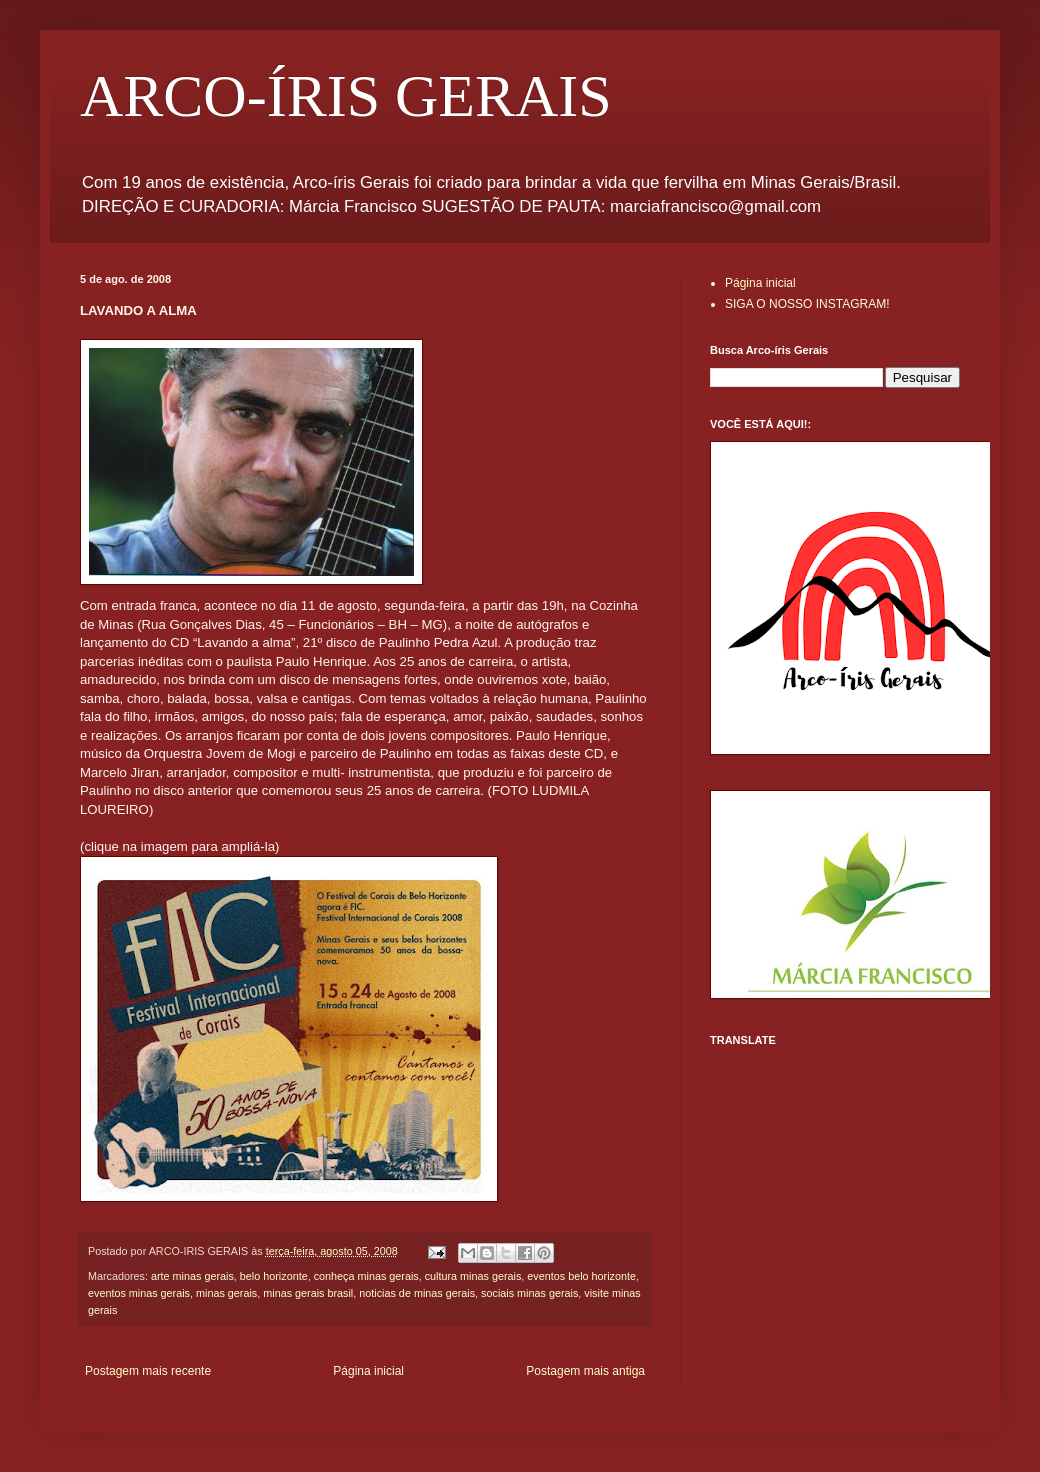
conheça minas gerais (366, 1276)
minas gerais (226, 1293)
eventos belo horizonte (581, 1276)
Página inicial (368, 1371)
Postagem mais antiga (585, 1371)
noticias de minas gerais (417, 1293)
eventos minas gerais (139, 1293)
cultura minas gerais (473, 1276)
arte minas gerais (192, 1276)
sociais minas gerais (529, 1293)
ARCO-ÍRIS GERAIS (346, 96)
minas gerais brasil (308, 1293)
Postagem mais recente (148, 1371)
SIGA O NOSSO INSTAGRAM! (807, 304)
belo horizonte (274, 1276)
